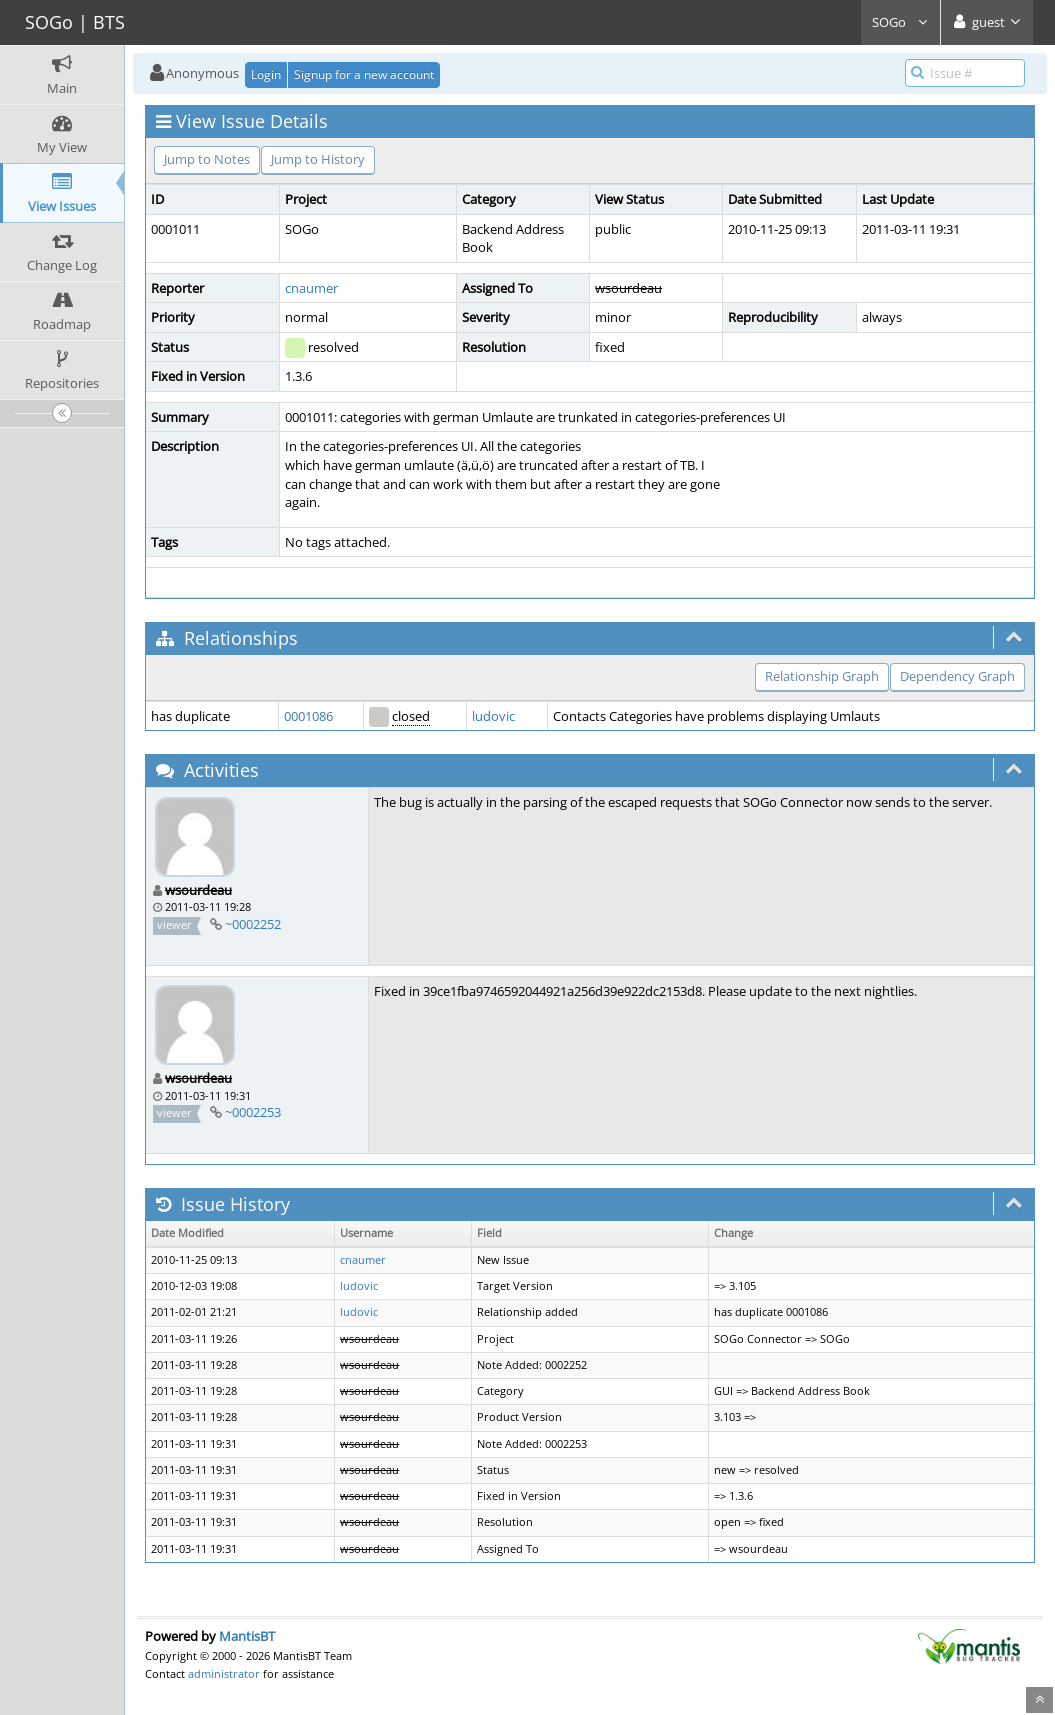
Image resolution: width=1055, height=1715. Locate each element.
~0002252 (253, 924)
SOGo (900, 22)
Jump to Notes (207, 159)
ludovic (493, 716)
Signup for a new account (364, 74)
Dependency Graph (957, 676)
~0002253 (253, 1112)
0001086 (308, 716)
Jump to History (318, 159)
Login (266, 74)
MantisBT (247, 1636)
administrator (224, 1673)
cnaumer (311, 288)
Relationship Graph (822, 676)
